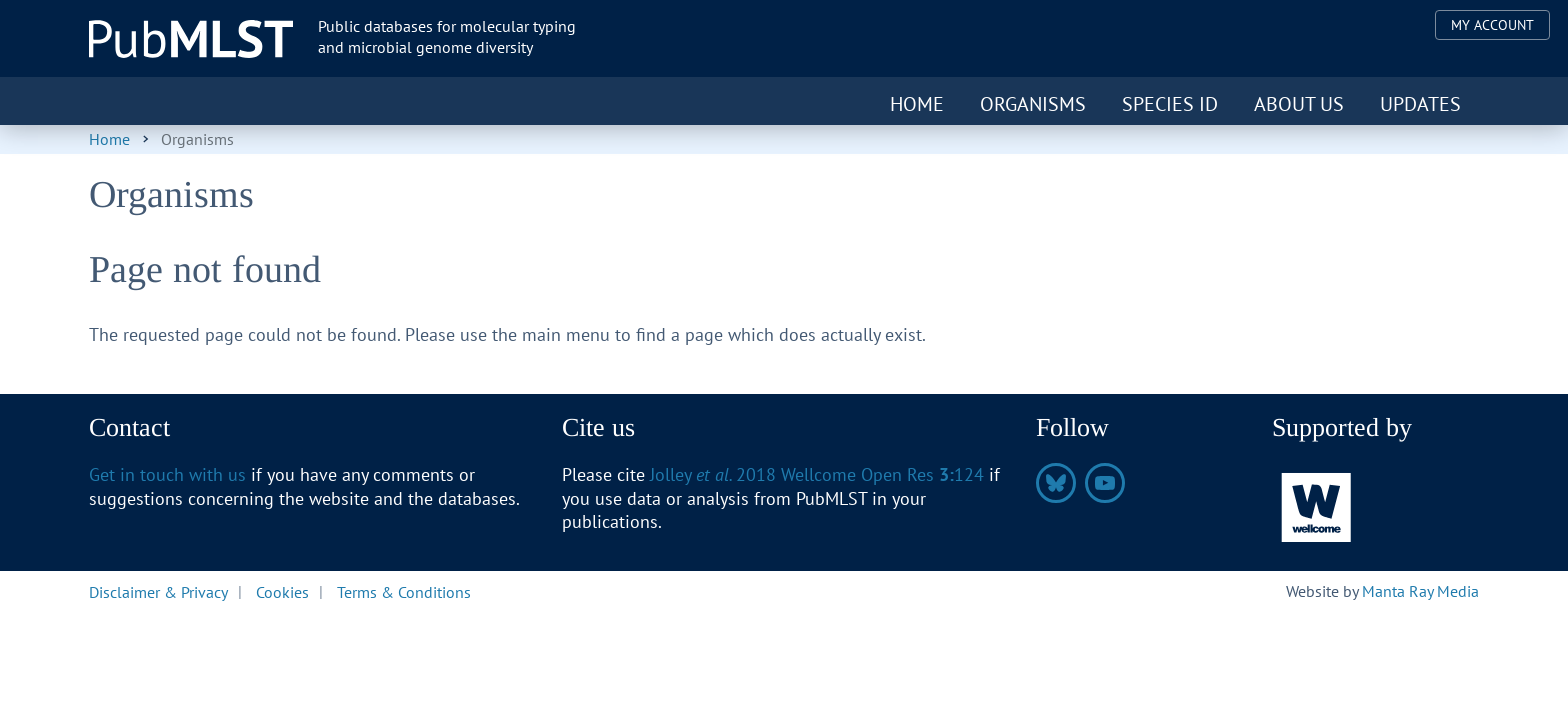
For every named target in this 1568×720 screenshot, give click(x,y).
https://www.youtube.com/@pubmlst (1105, 483)
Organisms (1033, 104)
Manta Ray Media (1420, 591)
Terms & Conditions (404, 591)
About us (1299, 104)
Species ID (1170, 104)
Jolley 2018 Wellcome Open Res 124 (817, 474)
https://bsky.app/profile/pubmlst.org (1056, 483)
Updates (1420, 104)
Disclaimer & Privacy (158, 591)
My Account (1492, 25)
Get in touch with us (167, 474)
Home (917, 104)
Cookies (282, 591)
